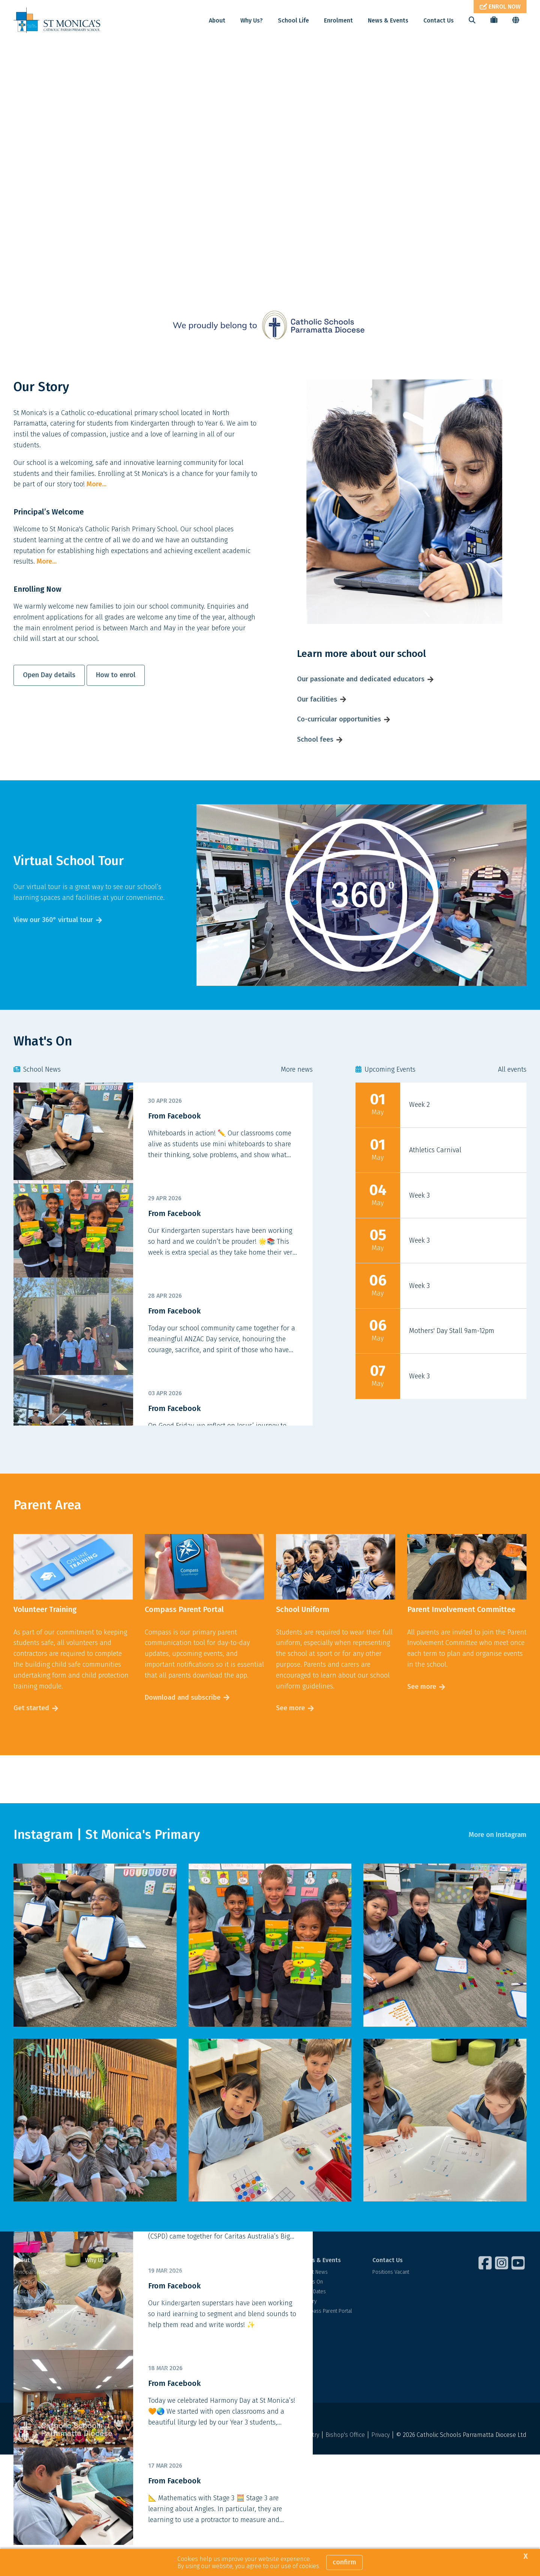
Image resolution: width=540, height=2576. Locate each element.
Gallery (308, 2332)
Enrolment (338, 20)
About (217, 20)
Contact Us (438, 20)
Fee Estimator (244, 2332)
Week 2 (419, 1136)
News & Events (388, 20)
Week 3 (419, 1226)
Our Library (169, 2362)
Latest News (314, 2303)
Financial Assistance (251, 2342)
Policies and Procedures (41, 2342)
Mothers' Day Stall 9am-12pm (451, 1362)
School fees (315, 770)
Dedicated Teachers (36, 2323)
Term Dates (313, 2323)
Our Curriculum (174, 2323)
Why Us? (251, 20)
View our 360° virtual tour (53, 951)
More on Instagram (497, 1866)
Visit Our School (247, 2303)
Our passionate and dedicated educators (360, 710)
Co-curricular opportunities (339, 751)
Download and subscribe (182, 1728)
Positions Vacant (390, 2303)
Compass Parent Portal (326, 2342)
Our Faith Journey (176, 2332)
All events (512, 1101)
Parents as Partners (179, 2381)
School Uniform (174, 2372)
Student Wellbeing (177, 2303)
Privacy (380, 2466)
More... (96, 515)
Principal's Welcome (37, 2303)
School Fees (243, 2323)
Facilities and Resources (41, 2332)
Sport (163, 2352)
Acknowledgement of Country (279, 2466)
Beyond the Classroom (182, 2342)
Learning (166, 2313)
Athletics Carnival (435, 1181)
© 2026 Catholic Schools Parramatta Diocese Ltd (461, 2466)
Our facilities (317, 730)
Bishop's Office (345, 2466)
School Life (293, 20)
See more (290, 1739)
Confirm (344, 2562)
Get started (31, 1739)
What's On (311, 2313)
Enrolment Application (253, 2313)
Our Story (24, 2313)
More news (297, 1101)
